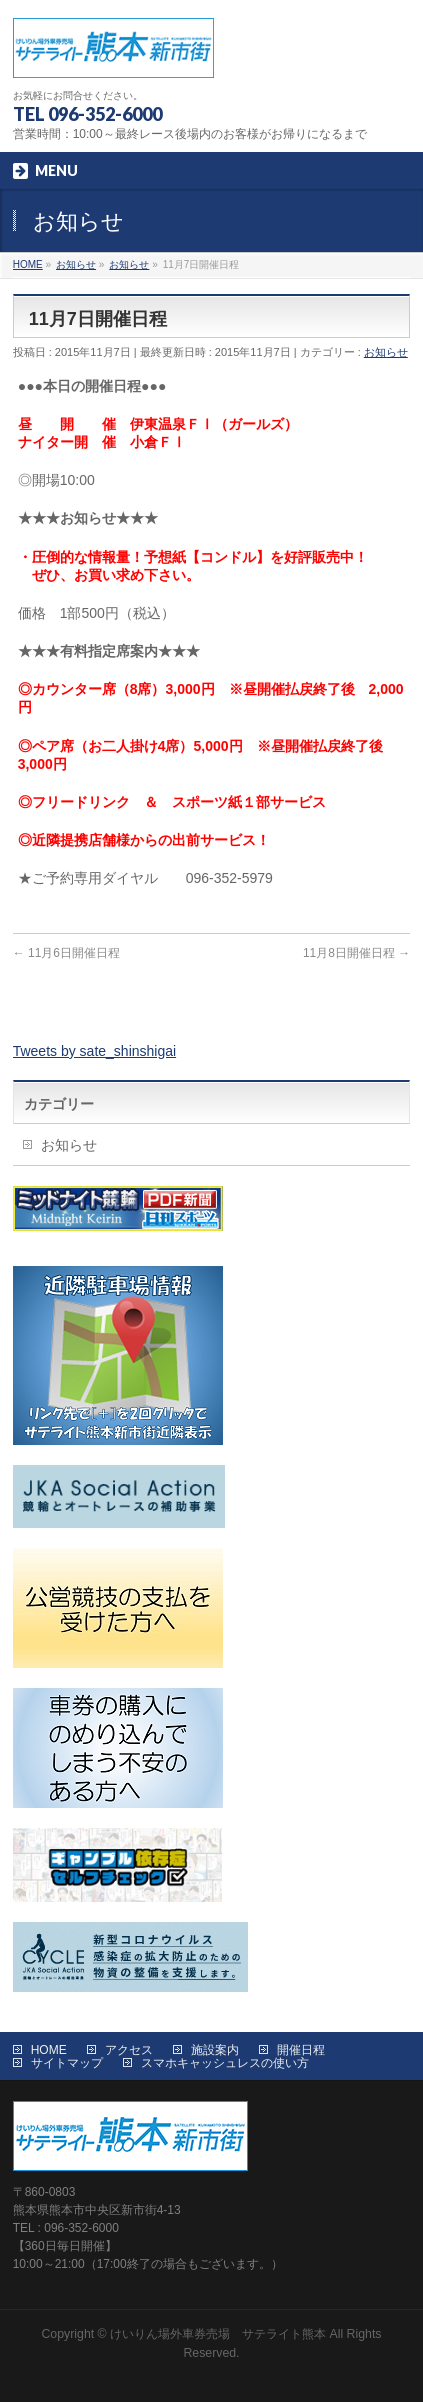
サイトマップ (67, 2063)
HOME (49, 2050)
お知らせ (386, 352)
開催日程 (301, 2050)
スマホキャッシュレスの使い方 (225, 2063)
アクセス (129, 2050)
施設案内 (215, 2050)
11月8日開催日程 (356, 953)
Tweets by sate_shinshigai (94, 1051)
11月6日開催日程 (66, 953)
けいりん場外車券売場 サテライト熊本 (218, 2334)
